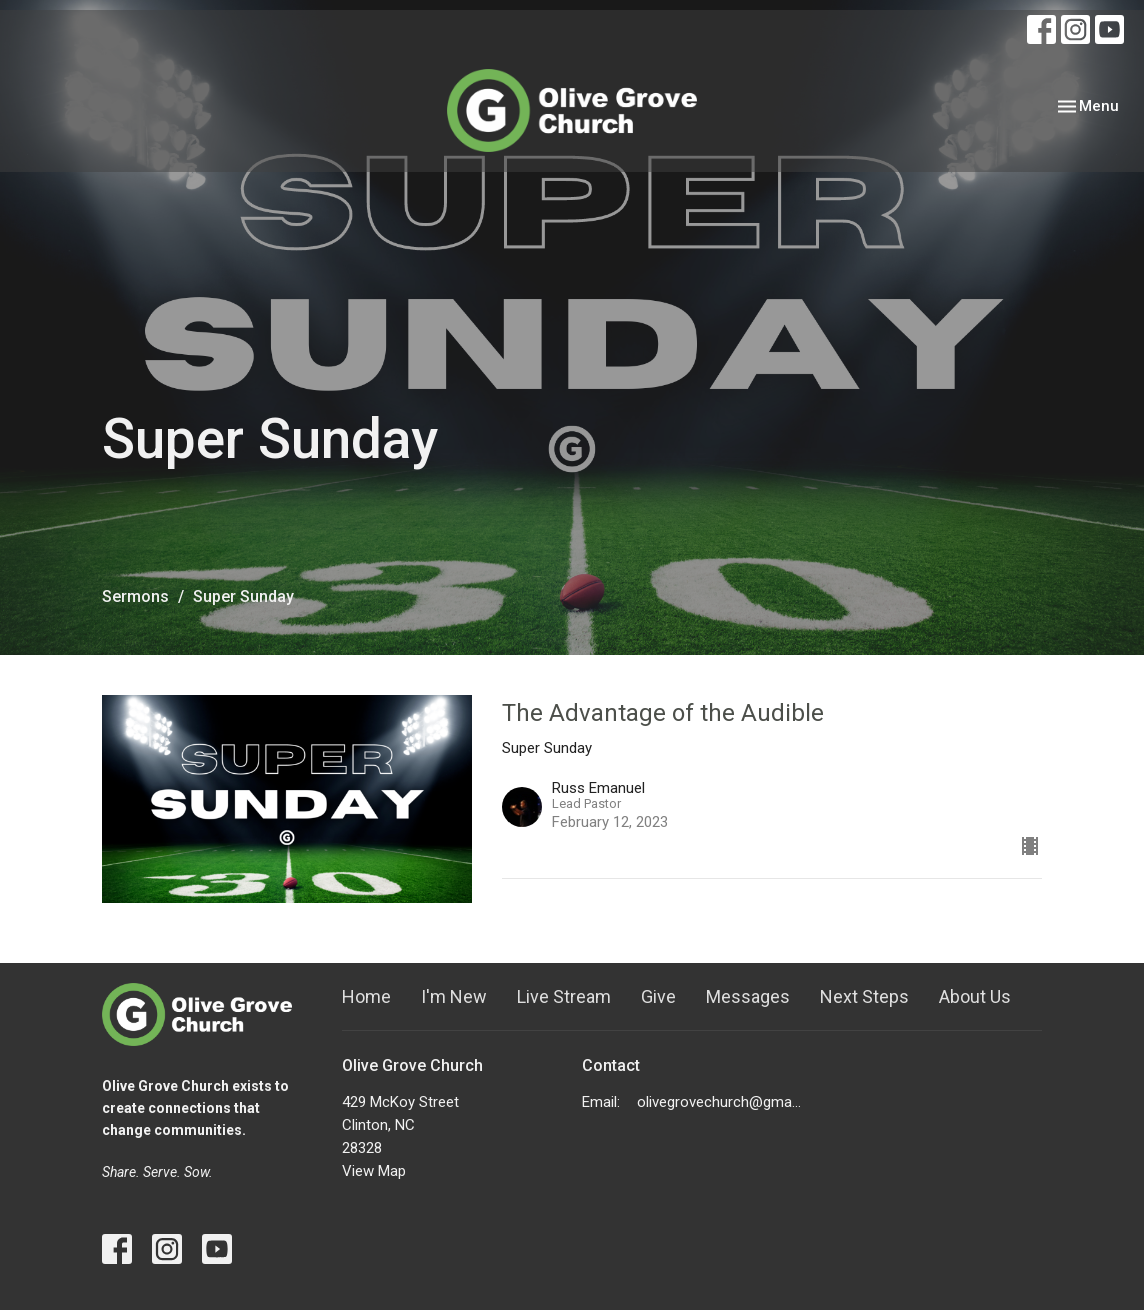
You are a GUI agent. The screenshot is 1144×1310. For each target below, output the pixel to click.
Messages (748, 996)
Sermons (135, 596)
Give (658, 996)
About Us (975, 996)
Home (366, 996)
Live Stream (564, 996)
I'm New (454, 996)
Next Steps (864, 996)
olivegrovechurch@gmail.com (719, 1102)
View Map (374, 1171)
